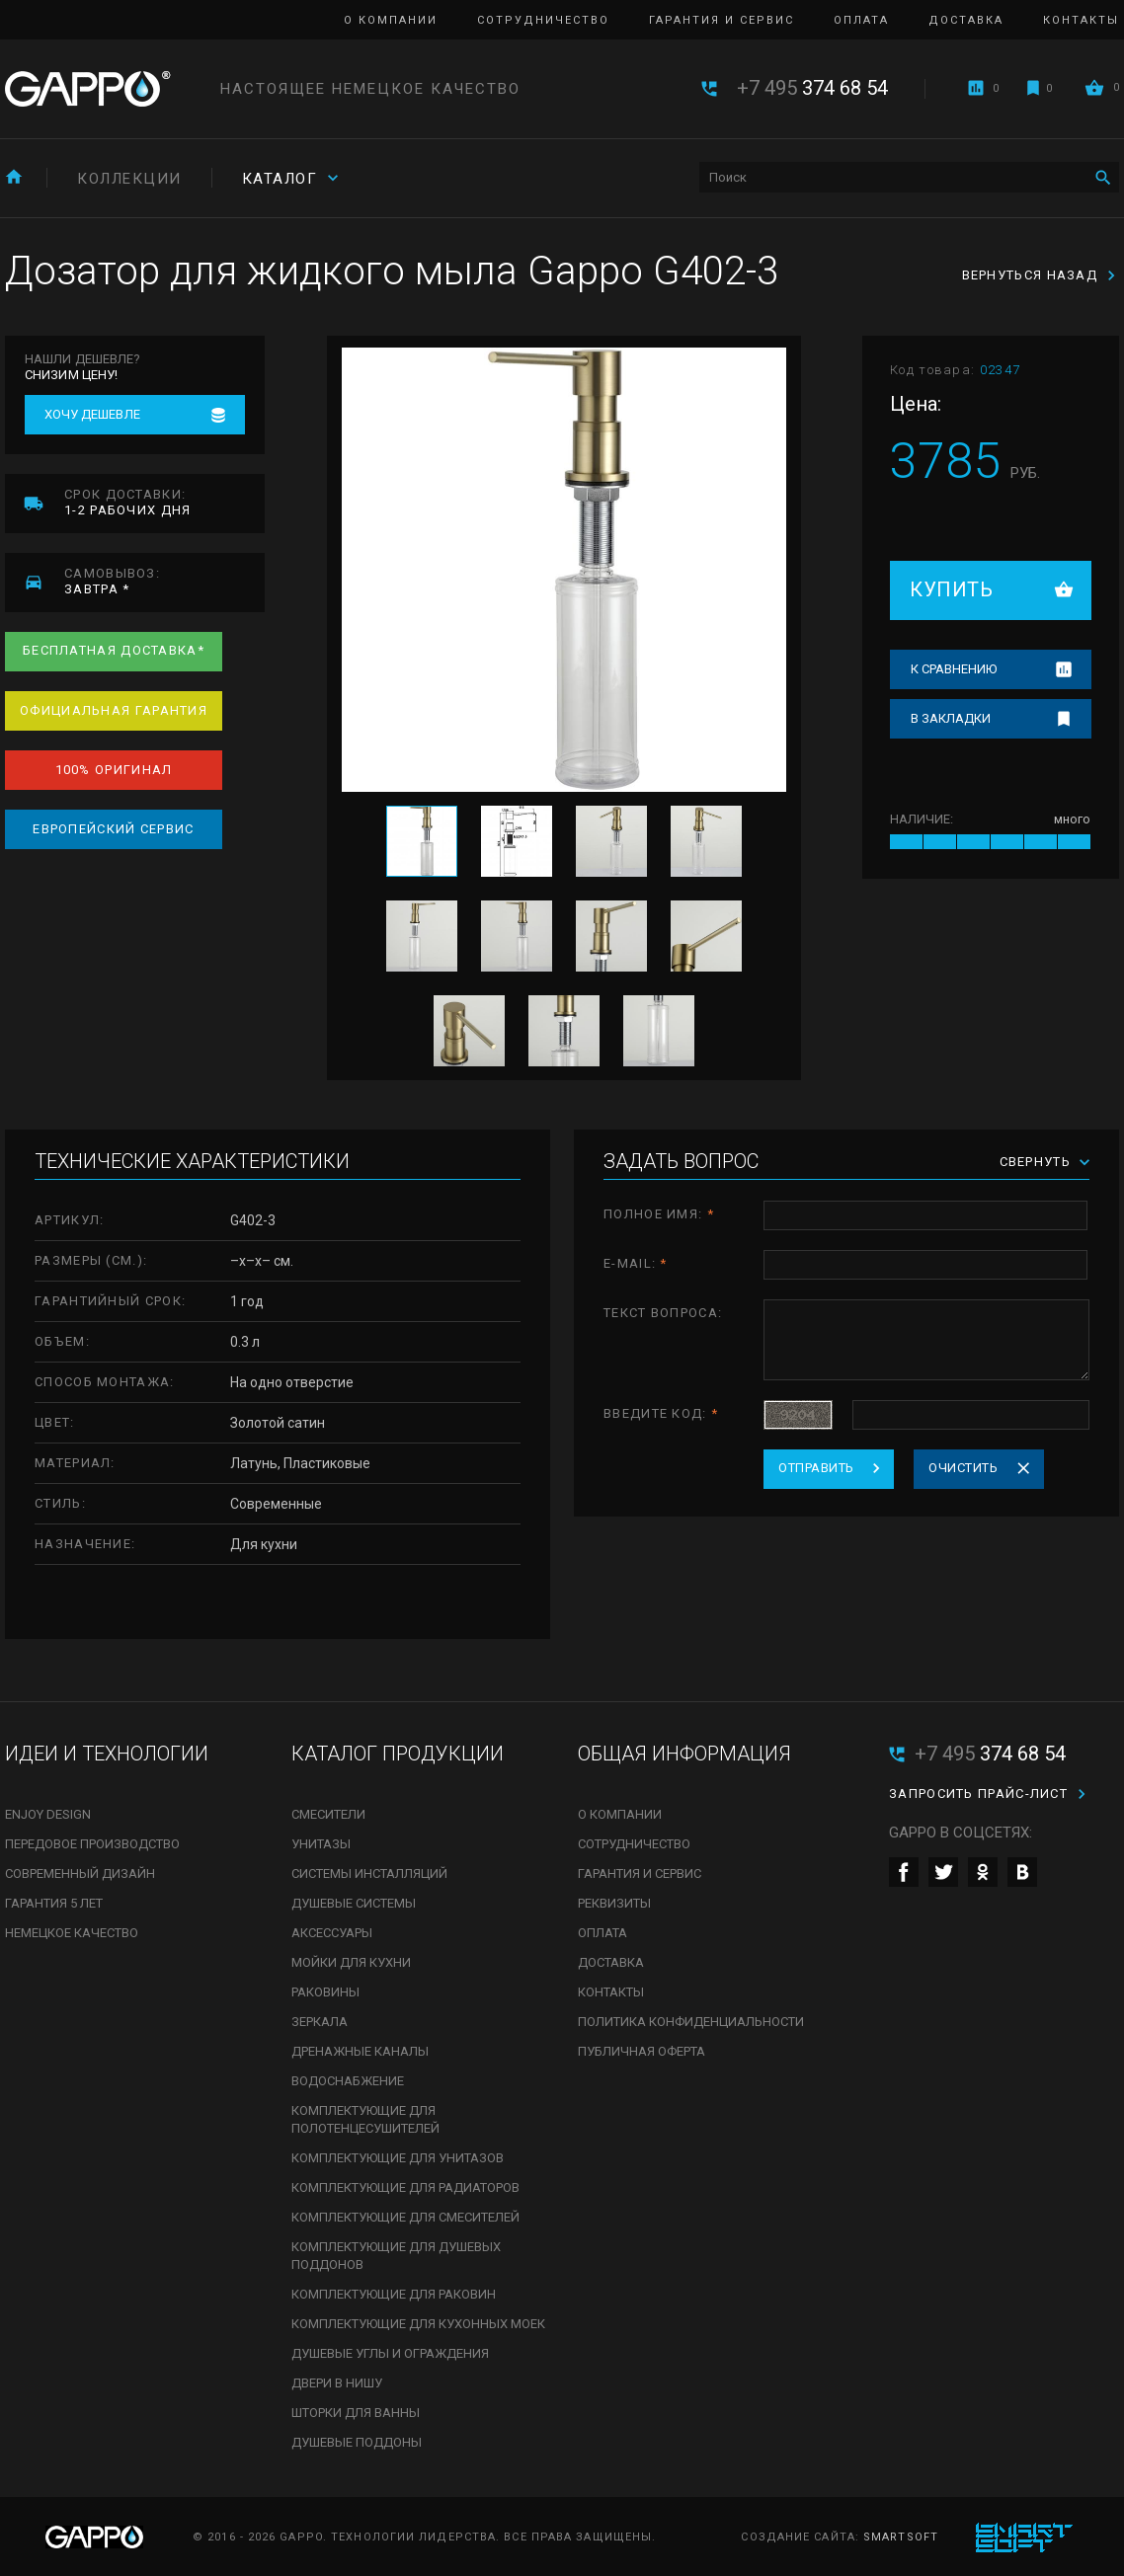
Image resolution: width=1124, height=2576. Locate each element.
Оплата (861, 20)
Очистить (963, 1467)
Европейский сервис (113, 828)
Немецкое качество (71, 1932)
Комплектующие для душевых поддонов (396, 2255)
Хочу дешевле (92, 414)
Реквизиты (614, 1903)
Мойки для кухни (351, 1962)
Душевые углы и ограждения (390, 2353)
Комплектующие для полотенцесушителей (365, 2119)
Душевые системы (353, 1903)
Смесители (328, 1814)
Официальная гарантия (113, 710)
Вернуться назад (1030, 275)
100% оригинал (114, 769)
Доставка (966, 20)
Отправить (816, 1467)
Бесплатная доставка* (113, 650)
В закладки (951, 718)
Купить (951, 589)
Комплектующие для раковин (393, 2294)
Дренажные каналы (360, 2051)
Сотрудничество (543, 20)
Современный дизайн (80, 1873)
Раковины (325, 1992)
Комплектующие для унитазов (397, 2157)
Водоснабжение (347, 2080)
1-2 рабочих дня (164, 502)
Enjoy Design (48, 1814)
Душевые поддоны (356, 2442)
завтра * (164, 581)
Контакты (1081, 20)
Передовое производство (92, 1843)
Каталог (280, 179)
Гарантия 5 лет (54, 1903)
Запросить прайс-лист (978, 1793)
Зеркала (319, 2021)
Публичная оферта (641, 2051)
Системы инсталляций (369, 1873)
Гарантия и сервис (721, 20)
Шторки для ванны (355, 2412)
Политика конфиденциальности (691, 2021)
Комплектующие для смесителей (405, 2217)
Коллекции (129, 179)
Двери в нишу (336, 2383)
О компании (391, 20)
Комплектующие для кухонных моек (418, 2323)
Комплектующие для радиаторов (405, 2187)
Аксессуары (331, 1932)
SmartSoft (900, 2537)
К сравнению (954, 669)
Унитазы (321, 1843)
